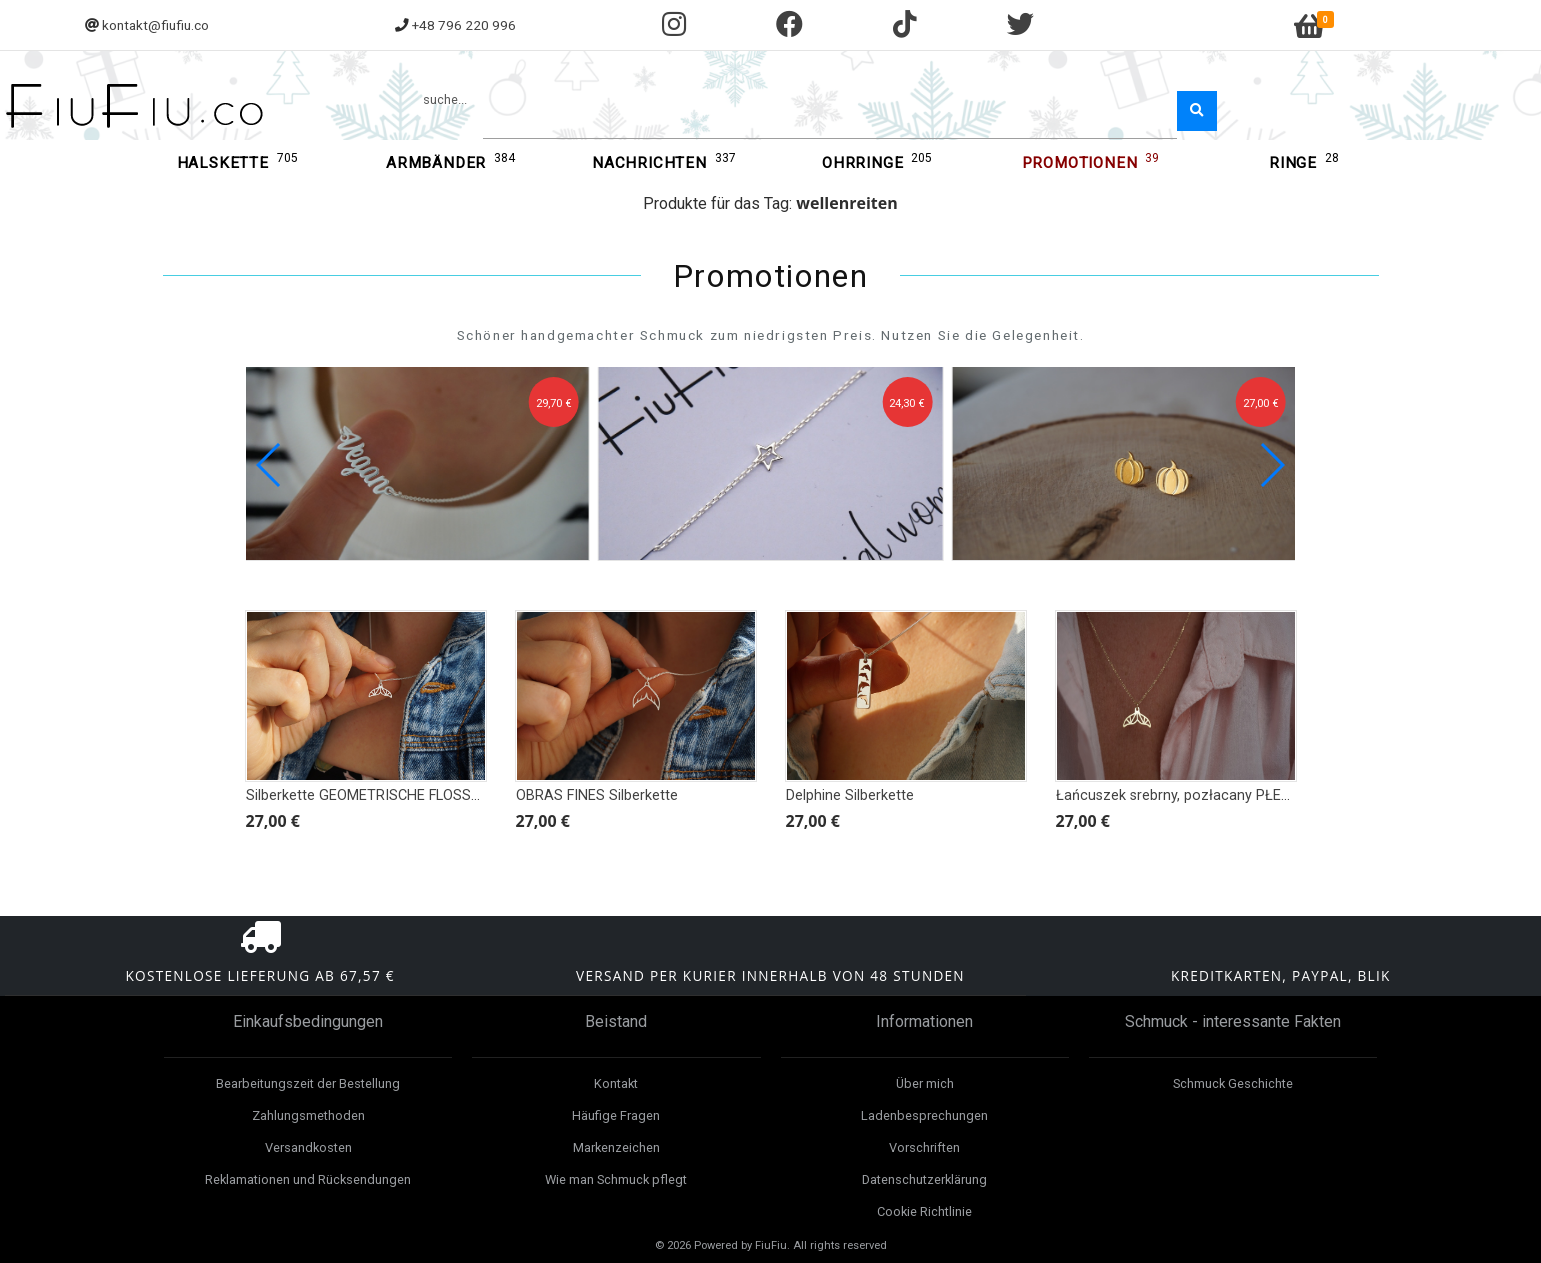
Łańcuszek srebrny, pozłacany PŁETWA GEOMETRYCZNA (1243, 795)
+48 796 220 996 (464, 25)
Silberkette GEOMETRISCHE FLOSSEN (367, 795)
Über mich (925, 1083)
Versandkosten (308, 1147)
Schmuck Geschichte (1233, 1083)
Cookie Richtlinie (924, 1211)
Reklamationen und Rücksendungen (308, 1179)
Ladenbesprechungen (924, 1115)
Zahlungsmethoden (308, 1115)
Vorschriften (924, 1147)
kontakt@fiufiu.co (155, 25)
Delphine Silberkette (850, 795)
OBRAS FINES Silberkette (597, 795)
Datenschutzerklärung (924, 1179)
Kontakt (616, 1083)
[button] (1271, 465)
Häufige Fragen (616, 1115)
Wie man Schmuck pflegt (616, 1179)
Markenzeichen (616, 1147)
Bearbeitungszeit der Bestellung (308, 1083)
